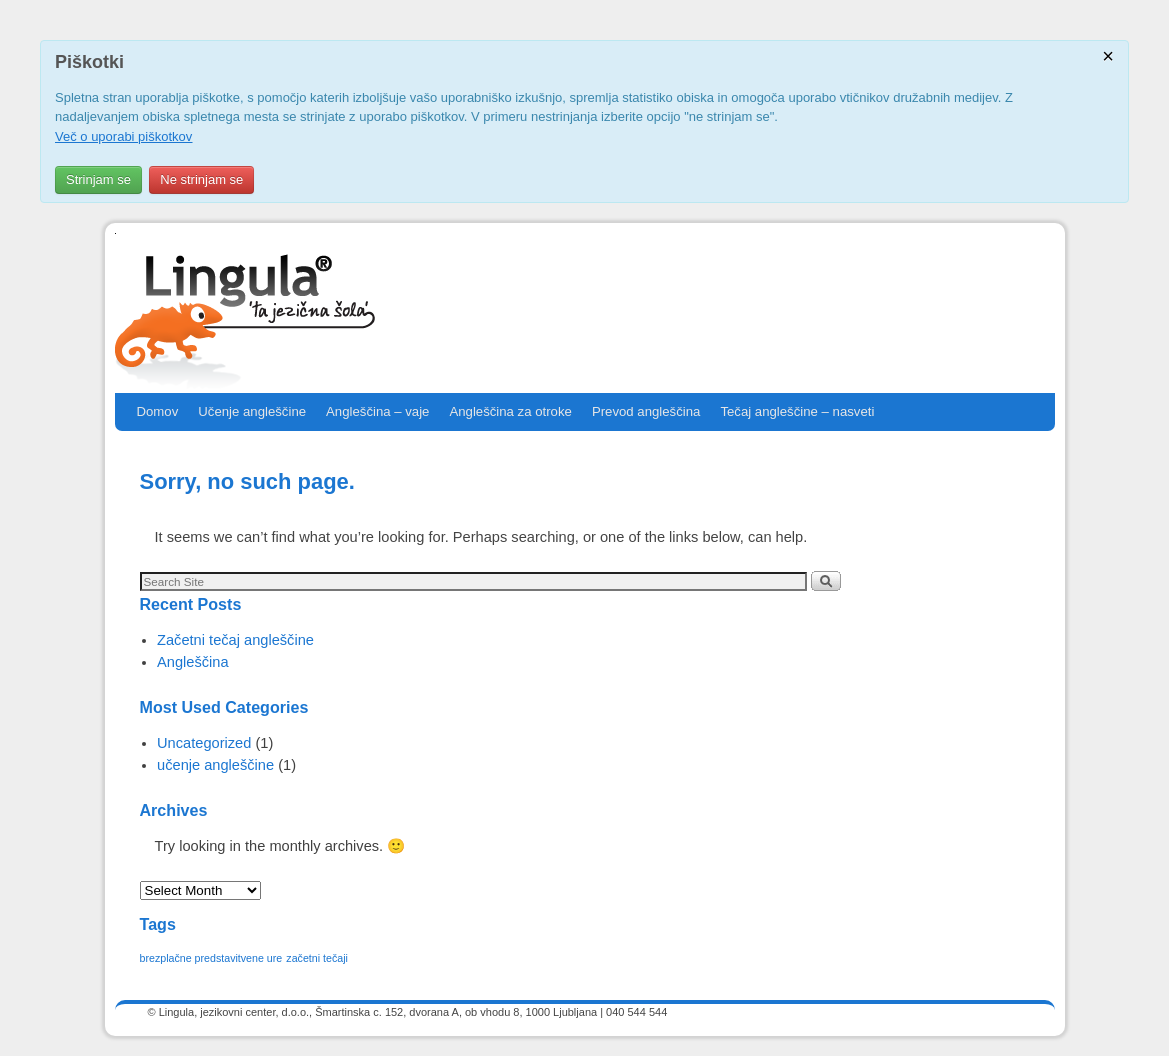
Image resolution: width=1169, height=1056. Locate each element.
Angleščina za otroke (510, 411)
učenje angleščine (215, 765)
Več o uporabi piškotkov (123, 136)
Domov (158, 411)
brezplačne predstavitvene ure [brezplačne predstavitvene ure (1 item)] (211, 958)
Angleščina (193, 662)
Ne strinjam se (201, 179)
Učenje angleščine (252, 411)
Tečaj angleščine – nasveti (797, 411)
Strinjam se (98, 179)
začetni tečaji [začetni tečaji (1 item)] (317, 958)
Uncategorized (204, 743)
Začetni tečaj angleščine (235, 640)
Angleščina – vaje (377, 411)
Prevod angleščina (646, 411)
